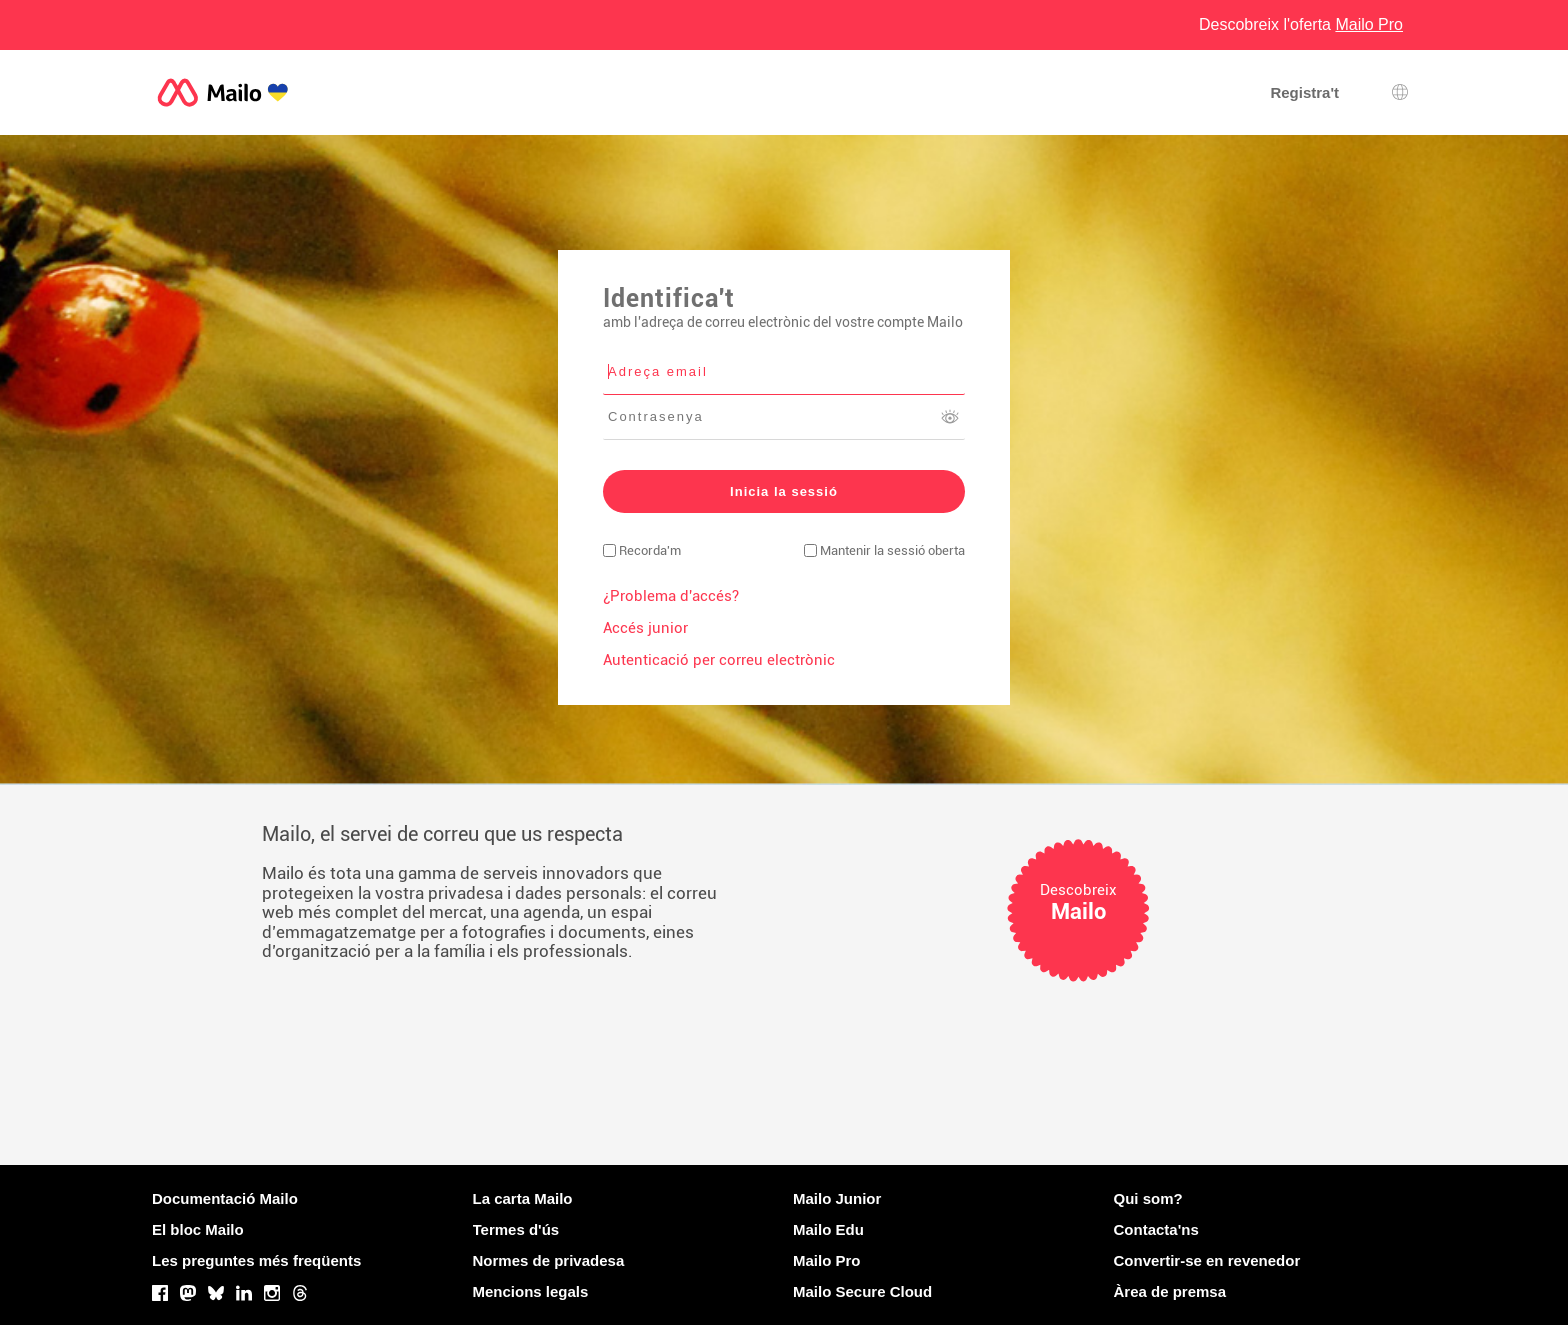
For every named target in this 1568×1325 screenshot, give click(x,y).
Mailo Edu (828, 1229)
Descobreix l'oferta (1301, 24)
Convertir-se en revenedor (1207, 1260)
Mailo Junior (837, 1198)
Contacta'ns (1156, 1229)
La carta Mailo (523, 1198)
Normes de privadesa (549, 1260)
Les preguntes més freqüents (256, 1260)
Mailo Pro (827, 1260)
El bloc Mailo (198, 1229)
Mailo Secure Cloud (862, 1291)
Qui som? (1148, 1198)
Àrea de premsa (1170, 1291)
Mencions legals (531, 1291)
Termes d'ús (516, 1229)
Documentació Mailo (225, 1198)
